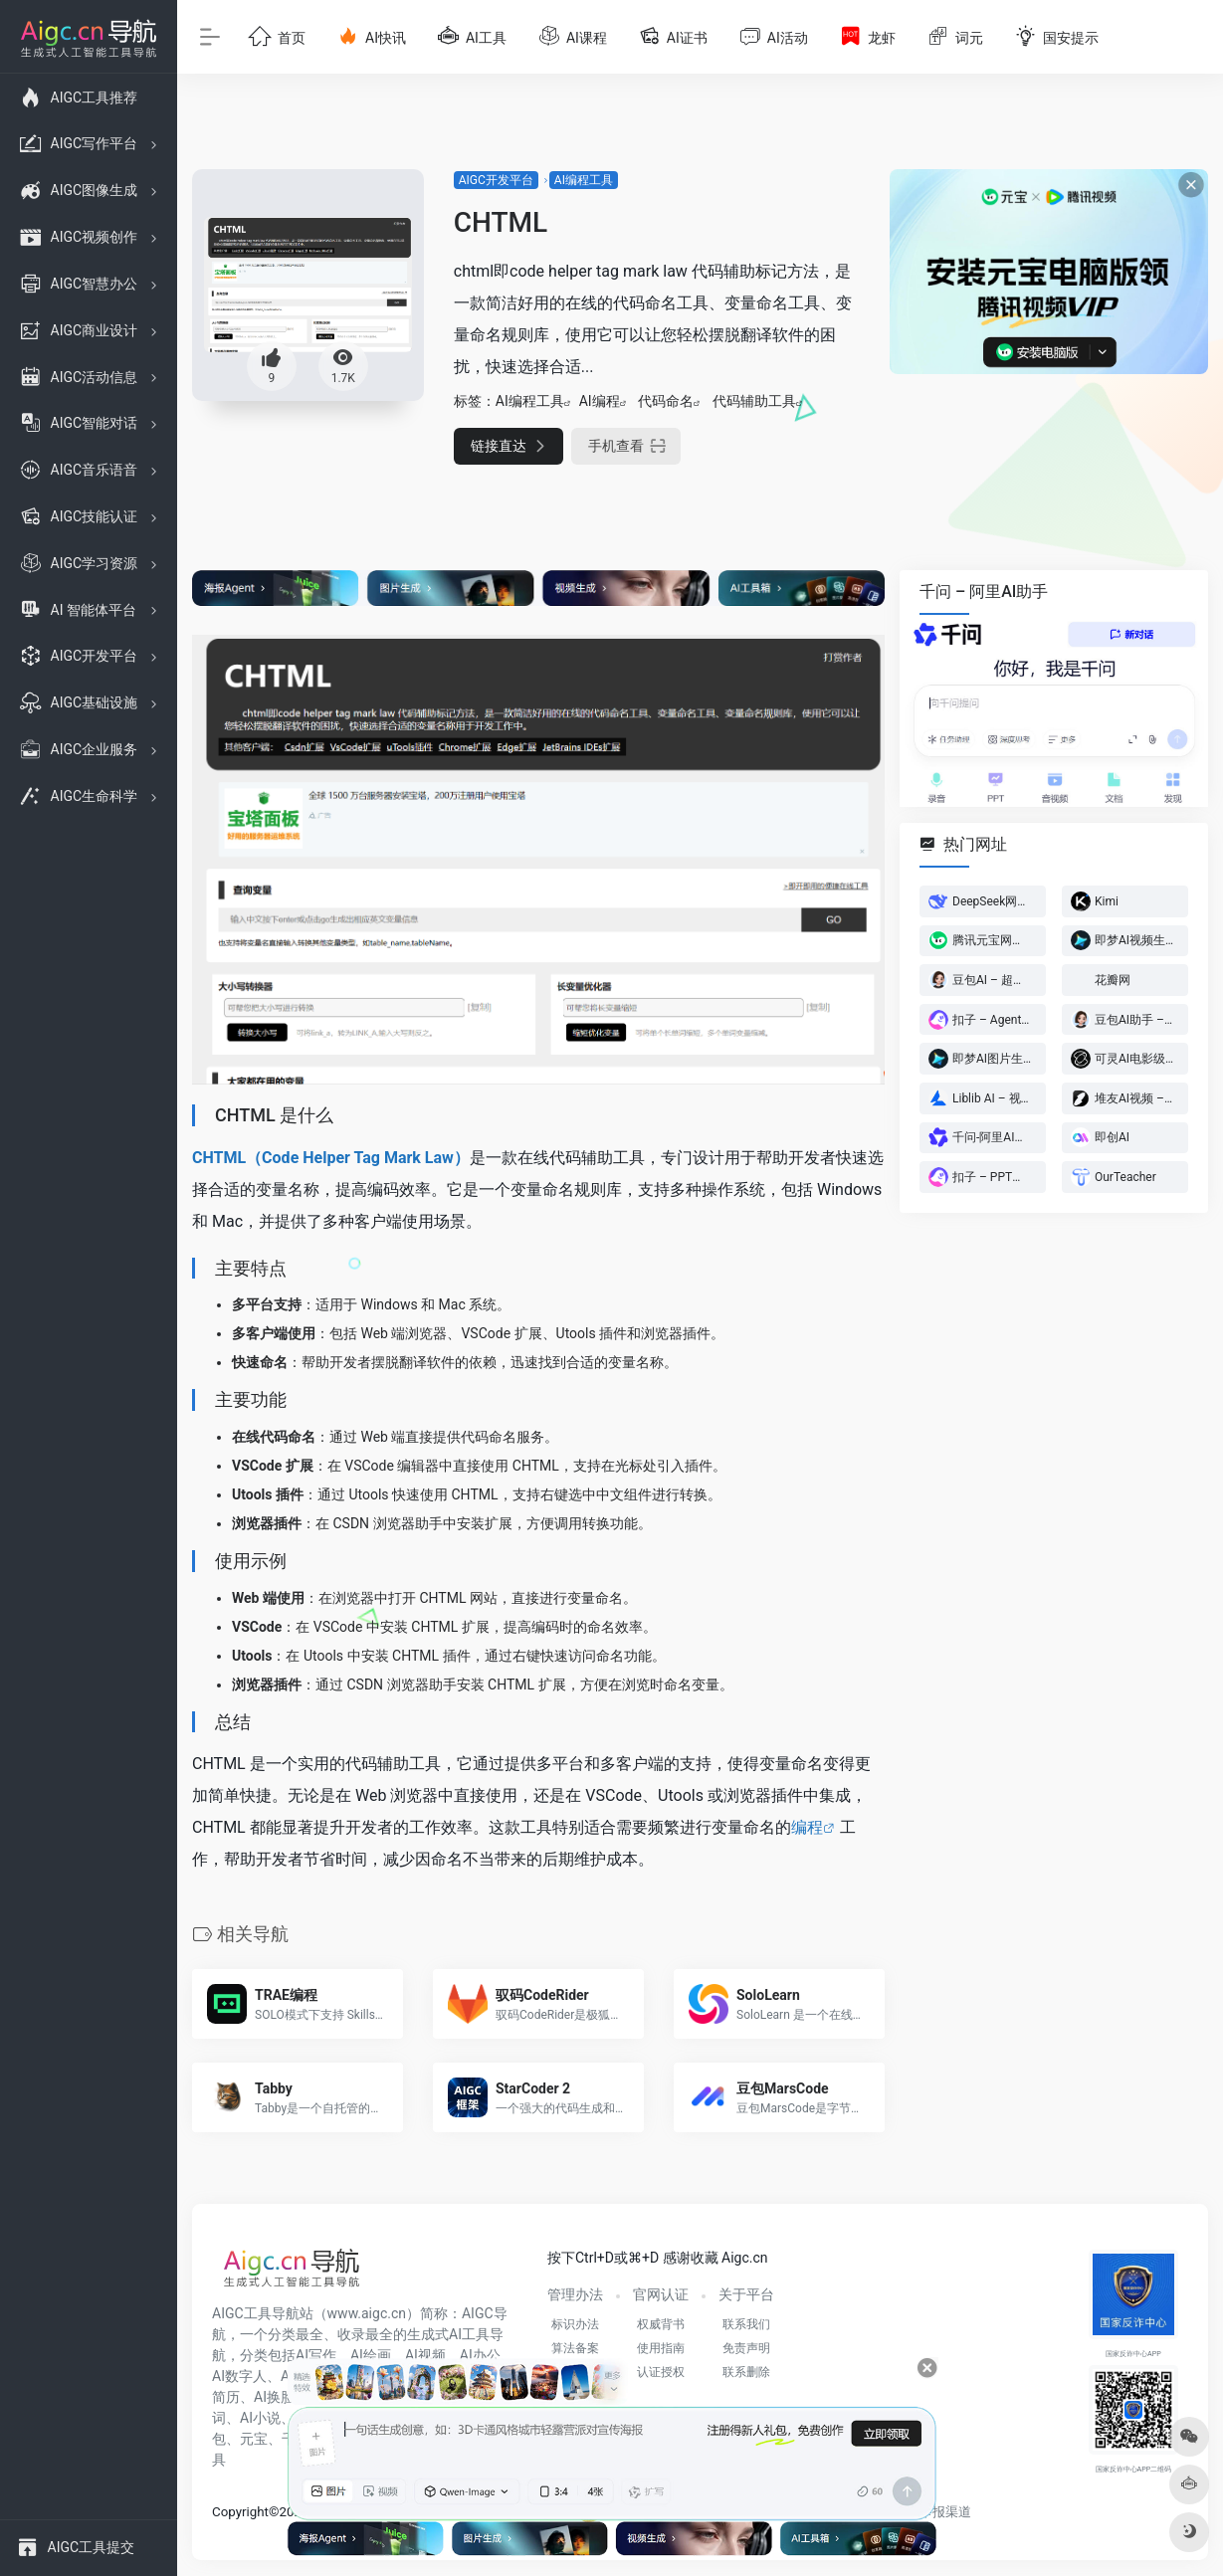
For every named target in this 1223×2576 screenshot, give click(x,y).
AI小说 (260, 2418)
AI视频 (425, 2355)
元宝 (254, 2439)
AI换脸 (274, 2397)
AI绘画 (370, 2355)
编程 (807, 1827)
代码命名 (666, 401)
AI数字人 (239, 2376)
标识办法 (575, 2324)
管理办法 (575, 2294)
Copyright (240, 2511)
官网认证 (661, 2294)
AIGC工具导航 (256, 2313)
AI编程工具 (583, 180)
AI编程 (599, 401)
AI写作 (316, 2355)
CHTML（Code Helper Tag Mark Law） (331, 1157)
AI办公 (480, 2355)
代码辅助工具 (754, 401)
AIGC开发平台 (496, 180)
